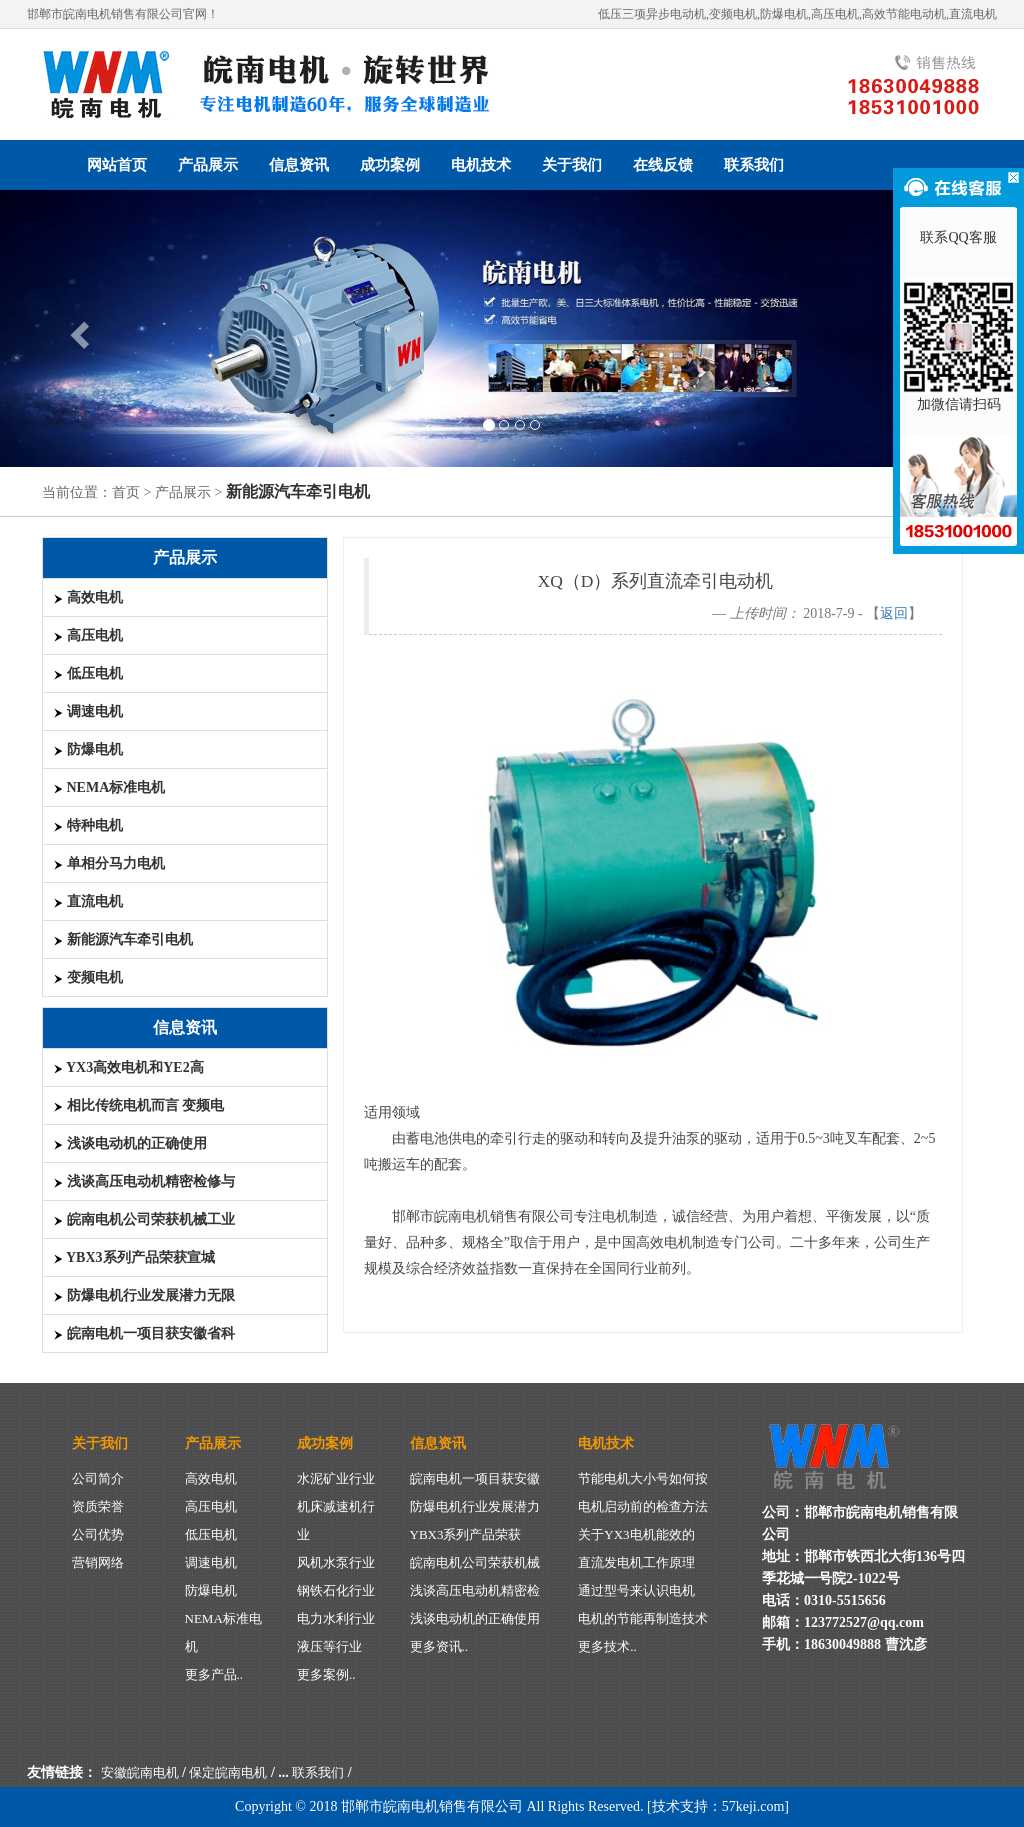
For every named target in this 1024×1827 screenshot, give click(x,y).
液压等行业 (329, 1646)
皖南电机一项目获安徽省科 (144, 1333)
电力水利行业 (336, 1618)
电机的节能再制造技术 (643, 1618)
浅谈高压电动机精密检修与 (144, 1181)
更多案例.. (326, 1674)
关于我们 (572, 165)
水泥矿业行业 (336, 1478)
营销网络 (98, 1562)
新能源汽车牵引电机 (123, 939)
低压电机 (88, 673)
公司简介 (98, 1478)
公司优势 (98, 1534)
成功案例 (390, 165)
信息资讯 (299, 165)
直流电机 (88, 901)
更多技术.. (607, 1646)
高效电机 (88, 597)
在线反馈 (663, 165)
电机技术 (481, 165)
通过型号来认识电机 (636, 1590)
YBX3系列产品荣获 (466, 1534)
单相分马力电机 (109, 863)
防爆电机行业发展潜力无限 (144, 1295)
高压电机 (88, 635)
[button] (77, 328)
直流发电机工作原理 (636, 1562)
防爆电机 (88, 749)
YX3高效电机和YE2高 (128, 1067)
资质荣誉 (98, 1506)
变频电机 (88, 977)
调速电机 (88, 711)
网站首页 (117, 165)
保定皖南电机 (228, 1772)
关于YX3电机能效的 (636, 1534)
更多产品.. (214, 1674)
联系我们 (754, 165)
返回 (894, 613)
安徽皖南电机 (140, 1772)
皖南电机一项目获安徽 (475, 1478)
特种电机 (88, 825)
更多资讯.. (439, 1646)
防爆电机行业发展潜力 (475, 1506)
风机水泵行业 (336, 1562)
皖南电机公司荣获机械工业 (144, 1219)
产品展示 (208, 165)
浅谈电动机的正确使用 (130, 1143)
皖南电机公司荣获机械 (475, 1562)
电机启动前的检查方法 (643, 1506)
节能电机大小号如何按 (643, 1478)
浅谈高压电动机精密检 (475, 1590)
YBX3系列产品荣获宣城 (134, 1257)
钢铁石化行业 (336, 1590)
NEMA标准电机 (109, 787)
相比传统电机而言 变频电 (138, 1105)
